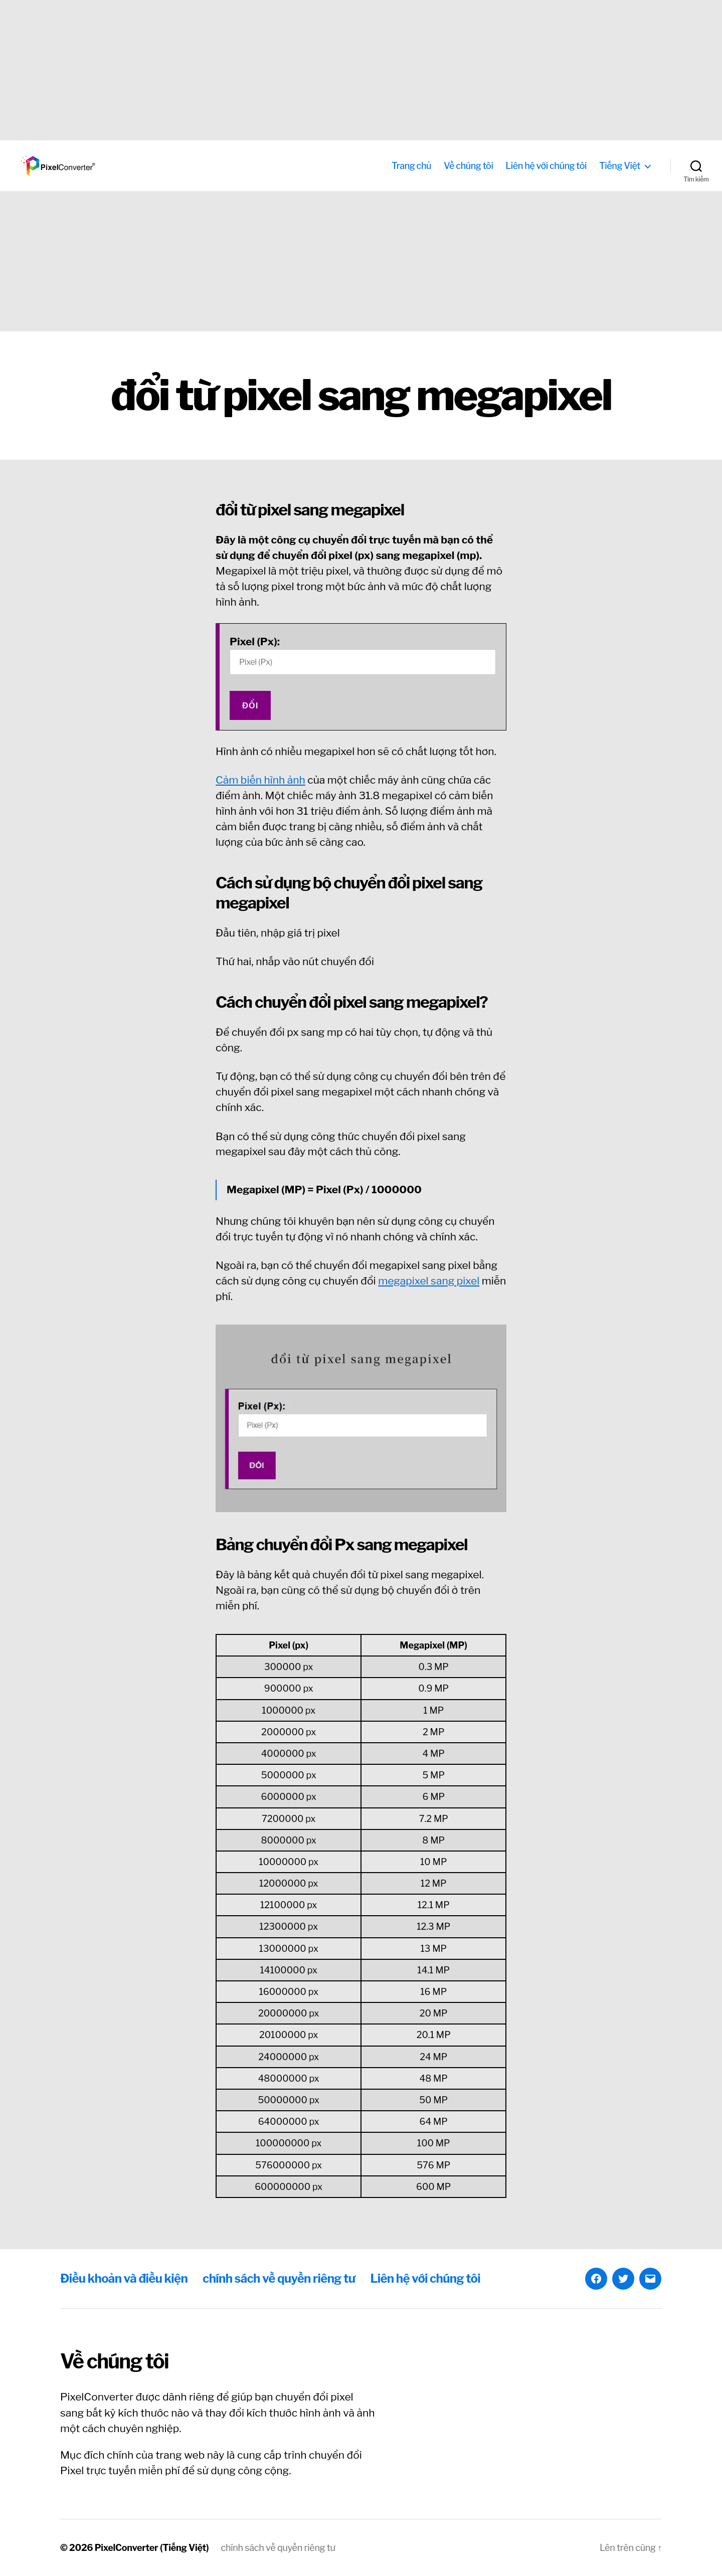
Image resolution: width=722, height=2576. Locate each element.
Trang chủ (411, 165)
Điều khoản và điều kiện (124, 2278)
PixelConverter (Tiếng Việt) (152, 2547)
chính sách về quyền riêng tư (279, 2278)
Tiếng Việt (619, 165)
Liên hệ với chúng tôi (546, 165)
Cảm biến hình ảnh (260, 780)
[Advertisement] (301, 70)
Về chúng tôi (468, 165)
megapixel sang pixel (428, 1280)
